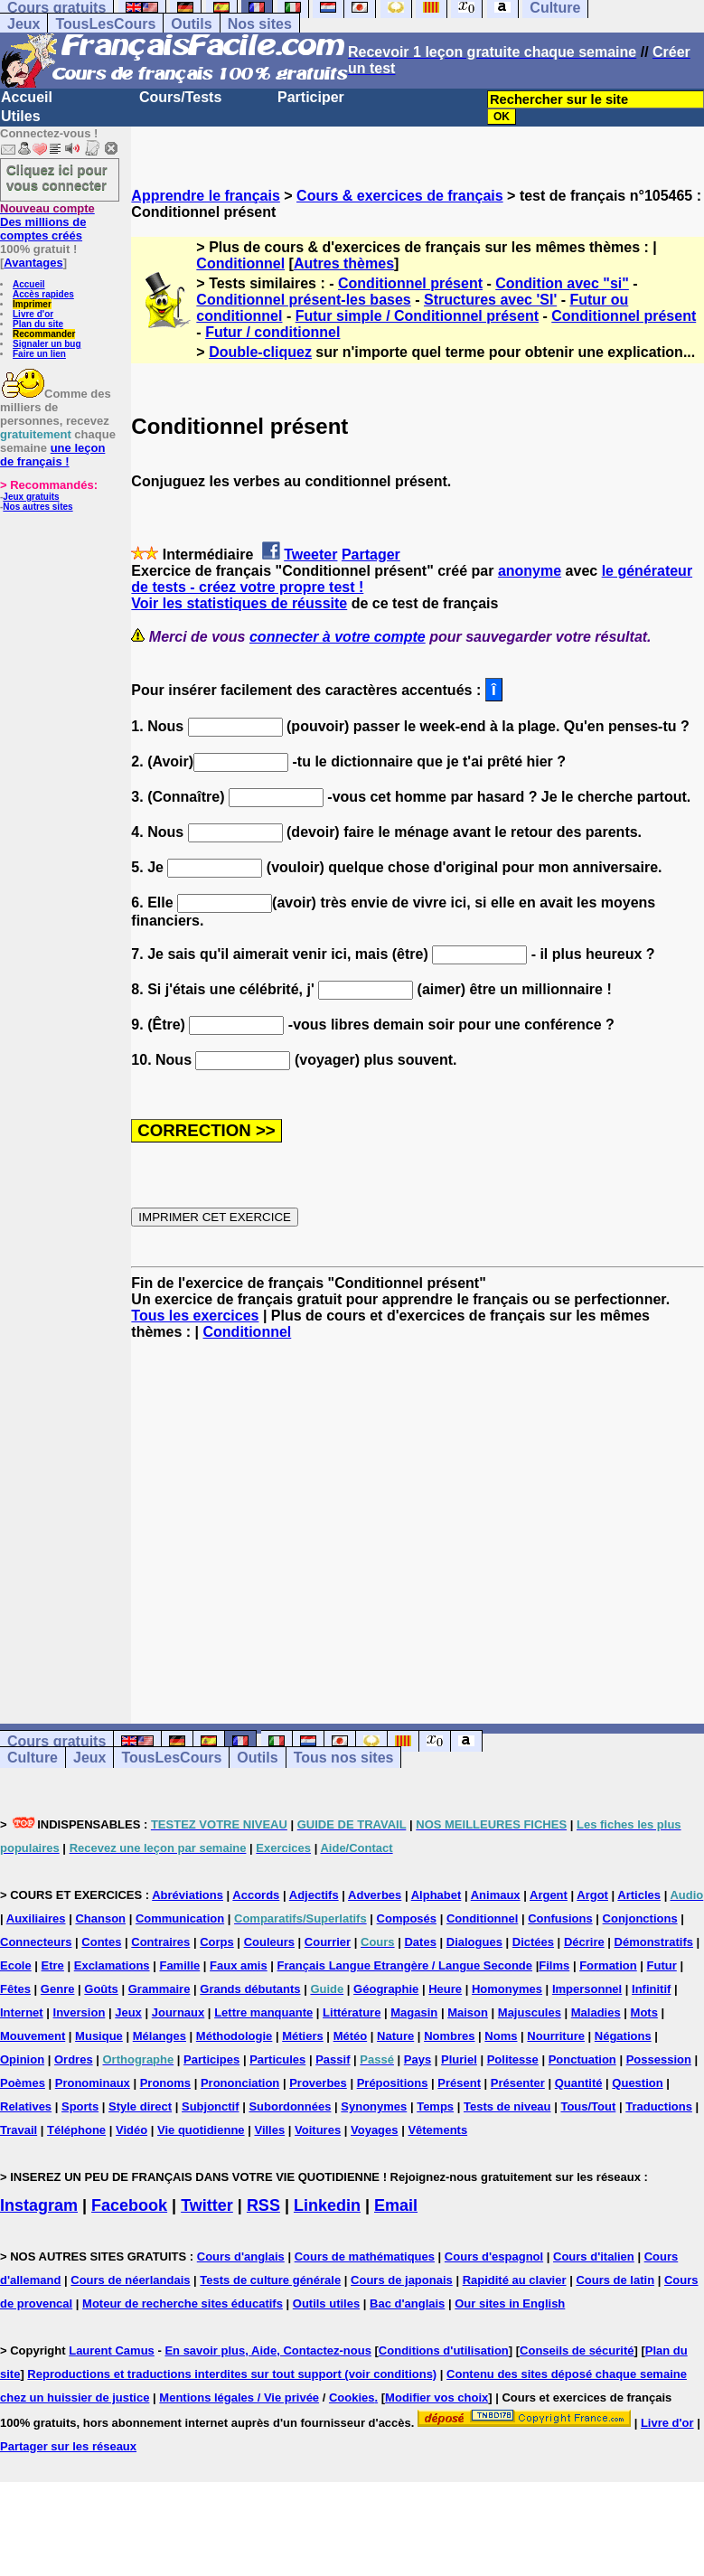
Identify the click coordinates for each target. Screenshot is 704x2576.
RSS (263, 2205)
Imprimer (32, 304)
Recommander (44, 334)
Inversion (79, 2012)
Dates (420, 1942)
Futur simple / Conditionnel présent (417, 316)
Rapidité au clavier (515, 2280)
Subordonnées (290, 2106)
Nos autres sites (37, 507)
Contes (101, 1942)
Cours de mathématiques (365, 2256)
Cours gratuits (56, 1741)
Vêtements (437, 2130)
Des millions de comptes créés (47, 222)
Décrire (584, 1942)
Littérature (351, 2012)
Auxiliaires (36, 1918)
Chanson (100, 1918)
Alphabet (436, 1895)
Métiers (303, 2036)
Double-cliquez (260, 352)
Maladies (596, 2012)
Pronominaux (92, 2083)
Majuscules (529, 2012)
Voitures (318, 2130)
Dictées (533, 1942)
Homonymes (507, 1989)
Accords (255, 1895)
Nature (395, 2036)
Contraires (160, 1942)
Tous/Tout (587, 2106)
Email (396, 2205)
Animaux (496, 1895)
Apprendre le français (205, 195)
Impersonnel (587, 1989)
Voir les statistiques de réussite (239, 603)
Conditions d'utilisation (444, 2350)
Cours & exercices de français (399, 195)
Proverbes (318, 2083)
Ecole (16, 1965)
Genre (58, 1989)
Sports (80, 2106)
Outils (191, 24)
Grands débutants (250, 1989)
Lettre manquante (263, 2012)
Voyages (375, 2130)
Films (554, 1965)
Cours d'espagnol (494, 2256)
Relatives (26, 2106)
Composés (406, 1918)
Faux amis (239, 1965)
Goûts (101, 1989)
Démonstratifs (654, 1942)
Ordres (73, 2059)
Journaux (178, 2012)
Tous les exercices (194, 1315)
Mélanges (159, 2036)
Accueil (26, 97)
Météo (350, 2036)
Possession (658, 2059)
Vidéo (131, 2130)
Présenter (518, 2083)
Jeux (23, 24)
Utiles (21, 116)
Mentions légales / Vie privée (239, 2397)
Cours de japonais (402, 2280)
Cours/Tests (180, 97)
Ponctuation (582, 2059)
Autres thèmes (344, 263)
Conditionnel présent (410, 283)
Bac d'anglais (407, 2303)
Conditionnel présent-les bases (303, 299)
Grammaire (159, 1989)
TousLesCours (105, 24)
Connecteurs (35, 1942)
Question (637, 2083)
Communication (180, 1918)
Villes (269, 2130)
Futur (662, 1965)
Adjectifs (314, 1895)
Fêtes (15, 1989)
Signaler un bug (47, 344)
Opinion (22, 2059)
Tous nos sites (344, 1757)
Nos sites (260, 24)
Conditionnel (240, 263)
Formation (608, 1965)
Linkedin (327, 2205)
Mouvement (32, 2036)
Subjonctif (210, 2106)
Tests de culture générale (270, 2280)
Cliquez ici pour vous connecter (57, 177)
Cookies (352, 2397)
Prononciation (240, 2083)
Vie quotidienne (201, 2130)
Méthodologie (234, 2036)
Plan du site (38, 324)
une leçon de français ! (52, 454)
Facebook (129, 2205)
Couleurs (269, 1942)
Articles (639, 1895)
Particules (277, 2059)
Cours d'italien (593, 2256)
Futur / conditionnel (272, 332)
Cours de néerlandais (130, 2280)
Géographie (385, 1989)
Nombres (449, 2036)
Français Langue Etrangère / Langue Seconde (404, 1965)
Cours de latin (615, 2280)
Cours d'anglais (241, 2256)
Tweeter (310, 554)
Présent (459, 2083)
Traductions (658, 2106)
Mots (644, 2012)
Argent (549, 1895)
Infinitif (651, 1989)
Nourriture (556, 2036)
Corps (217, 1942)
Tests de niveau (507, 2106)
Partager (371, 554)
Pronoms (165, 2083)
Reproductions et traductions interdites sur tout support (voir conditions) (231, 2374)
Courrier (328, 1942)
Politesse (513, 2059)
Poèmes (22, 2083)
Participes (211, 2059)
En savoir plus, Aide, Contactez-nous (267, 2350)
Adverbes (374, 1895)
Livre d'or (33, 314)
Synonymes (374, 2106)
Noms (500, 2036)
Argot (592, 1895)
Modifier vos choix (436, 2397)
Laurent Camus (112, 2350)
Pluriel (459, 2059)
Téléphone (76, 2130)
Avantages (33, 262)
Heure (445, 1989)
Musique (99, 2036)
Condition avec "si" (562, 283)
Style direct (140, 2106)
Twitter (207, 2205)
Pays (417, 2059)
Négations (623, 2036)
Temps (435, 2106)
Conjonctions (640, 1918)
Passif (332, 2059)
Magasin (413, 2012)
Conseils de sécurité (577, 2350)
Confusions (560, 1918)
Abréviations (187, 1895)
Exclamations (112, 1965)
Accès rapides (43, 294)
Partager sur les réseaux (68, 2446)
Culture (32, 1757)
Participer (310, 97)
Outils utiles (326, 2303)
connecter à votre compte (337, 636)
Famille (179, 1965)
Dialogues (474, 1942)
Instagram (39, 2205)
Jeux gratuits (31, 497)
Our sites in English (510, 2303)
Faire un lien (39, 354)
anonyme (529, 570)
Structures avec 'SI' (490, 299)
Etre (53, 1965)
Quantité (579, 2083)
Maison (467, 2012)
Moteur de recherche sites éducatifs (182, 2303)
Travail (18, 2130)
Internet (21, 2012)
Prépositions (392, 2083)
